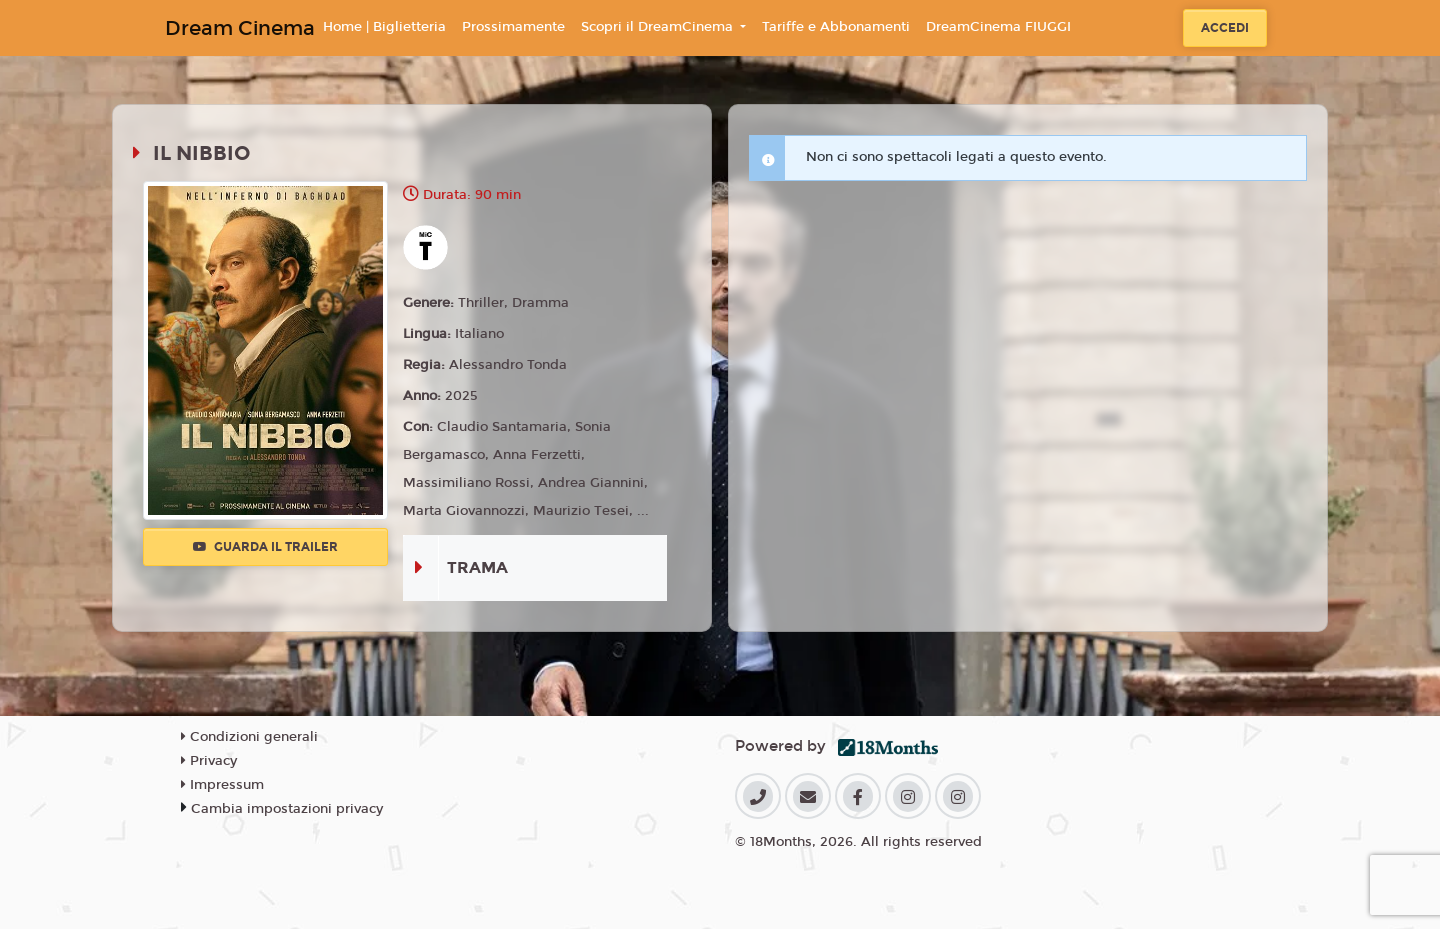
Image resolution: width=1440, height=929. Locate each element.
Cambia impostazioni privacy (287, 809)
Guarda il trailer (265, 547)
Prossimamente (513, 27)
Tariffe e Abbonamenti (836, 27)
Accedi (1225, 28)
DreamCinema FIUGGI (998, 27)
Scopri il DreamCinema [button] (659, 27)
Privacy (209, 761)
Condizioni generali (249, 737)
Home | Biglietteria (384, 27)
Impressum (222, 785)
